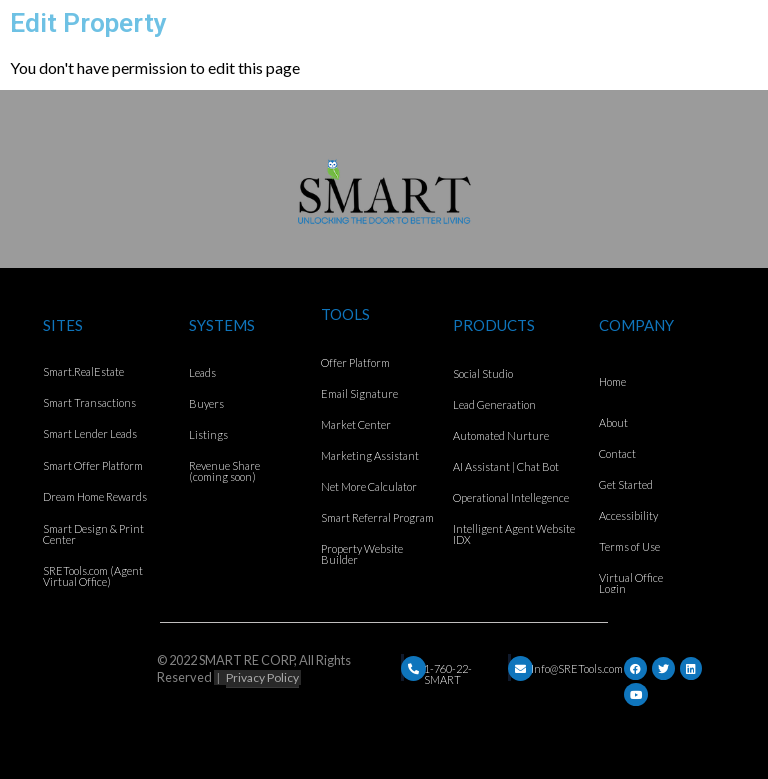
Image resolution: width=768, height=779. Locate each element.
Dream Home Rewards (95, 496)
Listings (208, 434)
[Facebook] (635, 668)
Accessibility (628, 515)
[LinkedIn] (691, 668)
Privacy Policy (262, 677)
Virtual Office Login (631, 583)
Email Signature (359, 393)
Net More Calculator (369, 486)
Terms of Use (629, 546)
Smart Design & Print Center (93, 534)
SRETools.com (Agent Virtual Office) (93, 576)
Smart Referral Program (377, 517)
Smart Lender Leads (90, 433)
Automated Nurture (501, 435)
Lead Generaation (494, 404)
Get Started (626, 484)
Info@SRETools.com (577, 668)
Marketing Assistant (370, 455)
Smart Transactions (89, 402)
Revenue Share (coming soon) (224, 471)
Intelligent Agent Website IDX (514, 534)
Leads (202, 372)
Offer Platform (355, 362)
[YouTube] (636, 694)
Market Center (356, 424)
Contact (617, 453)
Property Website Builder (362, 554)
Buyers (206, 403)
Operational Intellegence (511, 497)
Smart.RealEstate (83, 371)
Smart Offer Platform (93, 465)
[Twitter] (663, 668)
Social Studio (483, 373)
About (613, 422)
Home (612, 381)
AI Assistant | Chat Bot (506, 466)
